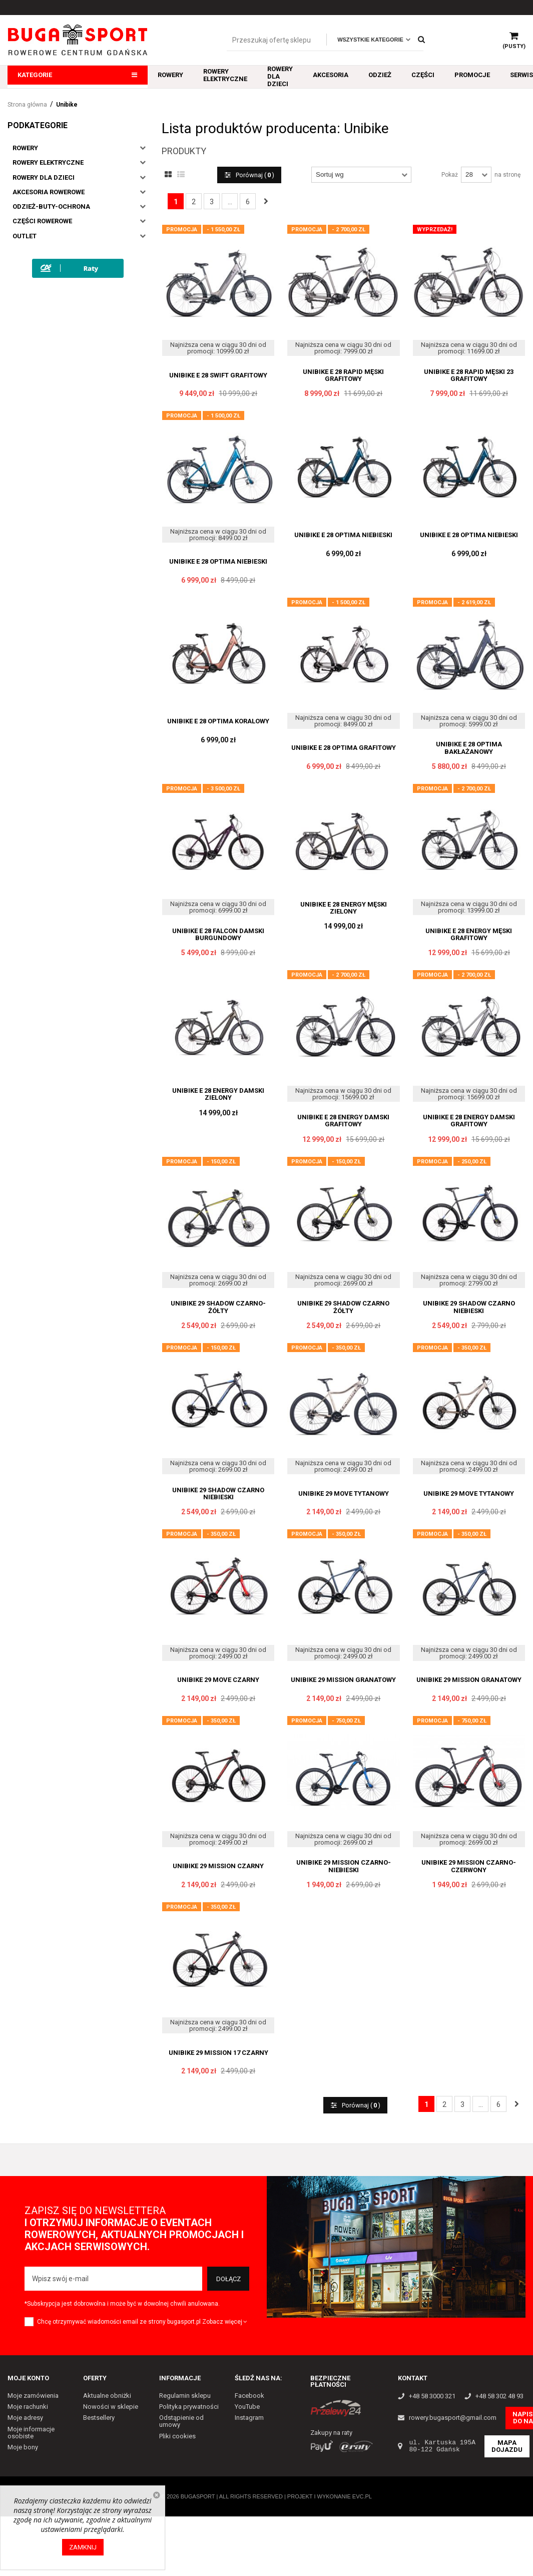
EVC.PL (362, 2496)
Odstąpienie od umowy (181, 2421)
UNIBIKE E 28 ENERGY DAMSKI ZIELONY (218, 1094)
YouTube (247, 2406)
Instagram (249, 2417)
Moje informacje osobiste (31, 2432)
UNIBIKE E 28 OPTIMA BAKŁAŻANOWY (469, 748)
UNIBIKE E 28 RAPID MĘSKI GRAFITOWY (343, 375)
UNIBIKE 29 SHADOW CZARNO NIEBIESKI (469, 1307)
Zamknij (83, 2547)
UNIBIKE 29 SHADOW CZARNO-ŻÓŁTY (218, 1307)
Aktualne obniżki (107, 2395)
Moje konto (28, 2378)
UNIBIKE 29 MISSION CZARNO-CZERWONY (468, 1866)
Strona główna (27, 104)
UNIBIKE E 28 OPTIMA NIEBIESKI (218, 561)
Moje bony (23, 2447)
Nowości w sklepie (110, 2406)
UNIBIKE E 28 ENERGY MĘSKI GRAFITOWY (468, 935)
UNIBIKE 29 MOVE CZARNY (218, 1679)
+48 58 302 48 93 (499, 2396)
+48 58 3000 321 (432, 2396)
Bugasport (198, 2496)
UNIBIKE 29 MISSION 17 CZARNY (218, 2052)
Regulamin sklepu (185, 2395)
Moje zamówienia (33, 2395)
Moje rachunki (28, 2406)
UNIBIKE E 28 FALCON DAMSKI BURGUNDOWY (218, 935)
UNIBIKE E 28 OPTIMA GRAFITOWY (343, 747)
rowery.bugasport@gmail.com (452, 2417)
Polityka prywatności (189, 2406)
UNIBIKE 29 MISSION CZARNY (218, 1866)
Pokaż (449, 175)
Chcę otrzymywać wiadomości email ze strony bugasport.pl (119, 2321)
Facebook (249, 2395)
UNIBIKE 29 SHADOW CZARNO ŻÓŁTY (343, 1307)
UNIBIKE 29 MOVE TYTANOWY (343, 1493)
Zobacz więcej (225, 2321)
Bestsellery (99, 2417)
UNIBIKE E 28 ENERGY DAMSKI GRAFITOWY (343, 1121)
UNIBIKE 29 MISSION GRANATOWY (343, 1679)
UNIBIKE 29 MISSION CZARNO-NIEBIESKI (343, 1866)
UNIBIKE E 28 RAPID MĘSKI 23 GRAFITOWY (468, 375)
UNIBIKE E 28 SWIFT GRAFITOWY (218, 375)
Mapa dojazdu (506, 2446)
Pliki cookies (177, 2436)
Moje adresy (25, 2417)
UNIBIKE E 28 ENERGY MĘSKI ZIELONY (343, 908)
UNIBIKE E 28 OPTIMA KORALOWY (218, 721)
